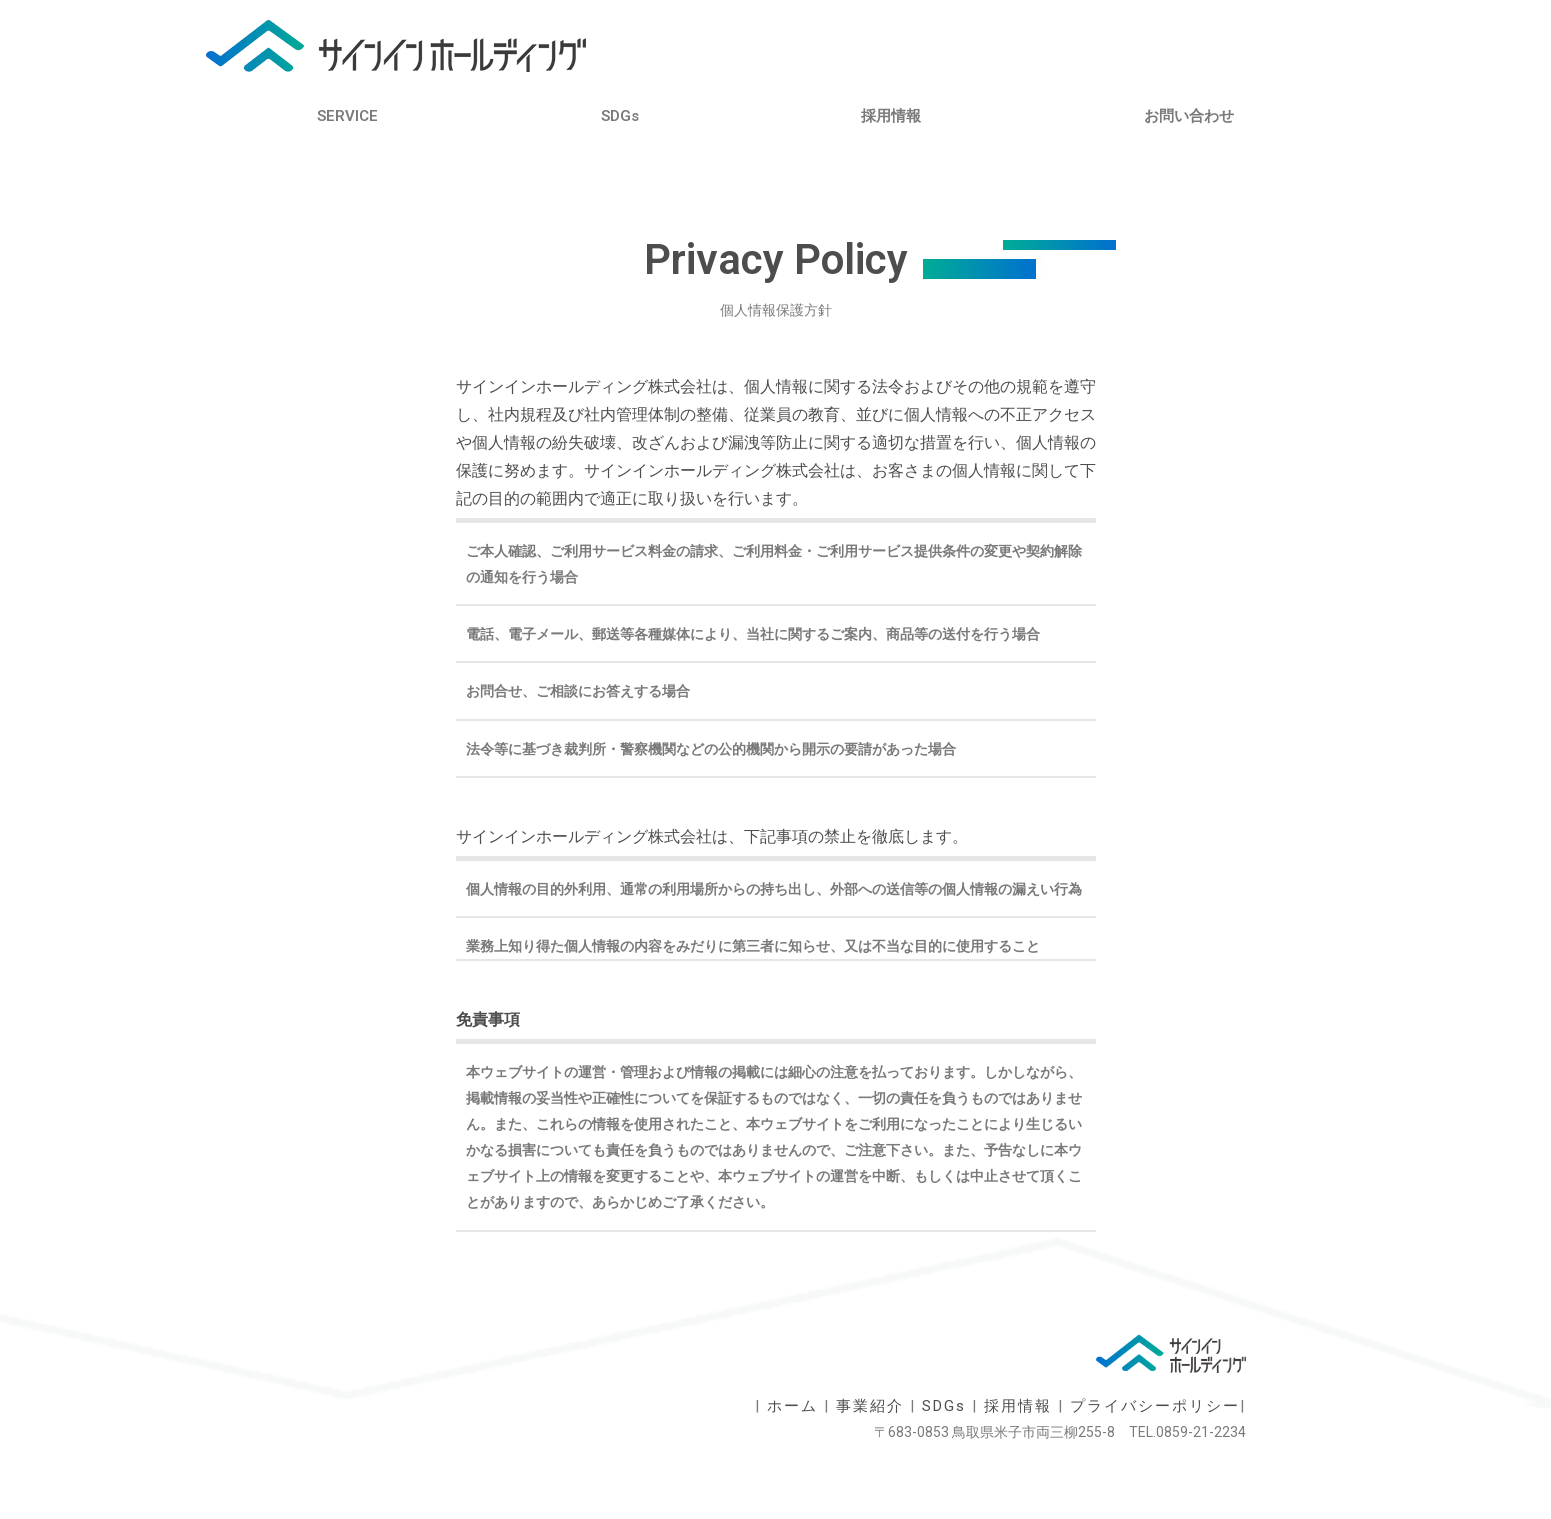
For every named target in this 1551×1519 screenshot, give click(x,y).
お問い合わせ (1189, 116)
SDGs (620, 116)
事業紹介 (870, 1406)
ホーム (792, 1406)
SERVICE (347, 116)
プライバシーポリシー (1155, 1406)
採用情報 (891, 116)
